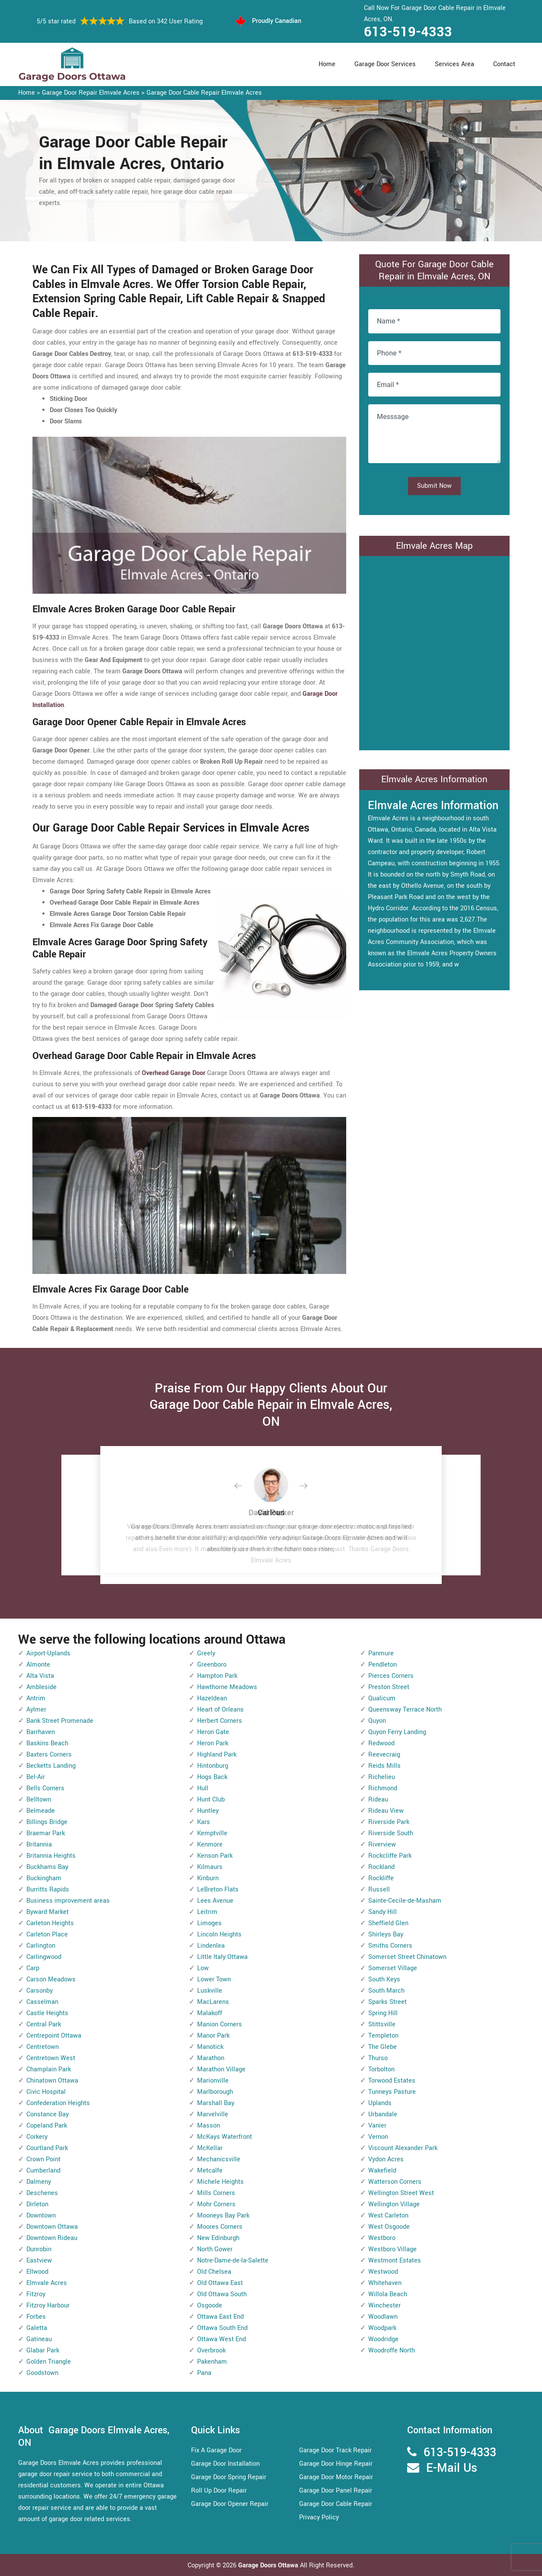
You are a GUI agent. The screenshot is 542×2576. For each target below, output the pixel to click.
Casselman (42, 2001)
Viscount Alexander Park (402, 2148)
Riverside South (390, 1833)
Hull (202, 1788)
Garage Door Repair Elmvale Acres (91, 92)
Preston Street (388, 1687)
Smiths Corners (390, 1945)
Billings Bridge (46, 1822)
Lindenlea (211, 1945)
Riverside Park (388, 1822)
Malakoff (209, 2013)
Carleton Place (47, 1934)
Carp (32, 1968)
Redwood (381, 1743)
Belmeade (40, 1810)
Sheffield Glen (388, 1923)
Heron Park (212, 1743)
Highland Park (216, 1754)
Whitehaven (385, 2283)
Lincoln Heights (219, 1934)
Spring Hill (383, 2013)
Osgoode (209, 2305)
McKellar (210, 2148)
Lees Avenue (215, 1900)
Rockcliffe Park (389, 1855)
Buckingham (43, 1878)
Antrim (35, 1698)
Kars (203, 1822)
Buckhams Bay (47, 1867)
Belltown (38, 1799)
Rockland (381, 1867)
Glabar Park (42, 2350)
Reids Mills (384, 1765)
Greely (206, 1653)
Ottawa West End (221, 2339)
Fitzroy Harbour (48, 2305)
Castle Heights (47, 2013)
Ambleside (41, 1687)
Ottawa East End (220, 2316)
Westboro (381, 2238)
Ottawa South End (222, 2328)
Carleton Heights (50, 1923)
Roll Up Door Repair (219, 2490)
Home (327, 64)
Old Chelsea (214, 2271)
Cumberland (43, 2170)
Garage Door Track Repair (335, 2450)
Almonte (38, 1664)
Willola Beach (387, 2294)
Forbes (36, 2316)
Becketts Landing (51, 1765)
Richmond (382, 1788)
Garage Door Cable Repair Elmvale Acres (204, 92)
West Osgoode (389, 2226)
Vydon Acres (386, 2159)
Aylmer (36, 1709)
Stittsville (381, 2024)
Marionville (213, 2080)
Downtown (41, 2215)
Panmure (381, 1653)
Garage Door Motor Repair (336, 2477)
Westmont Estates (394, 2260)
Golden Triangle (48, 2361)
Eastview (39, 2260)
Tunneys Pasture (392, 2091)
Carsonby (39, 1990)
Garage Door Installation (225, 2463)
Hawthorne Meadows (227, 1687)
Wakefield (382, 2170)
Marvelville (212, 2114)
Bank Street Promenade (59, 1720)
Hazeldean (212, 1698)
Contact (504, 64)
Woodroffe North (391, 2350)
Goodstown (42, 2373)
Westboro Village (392, 2249)
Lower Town (214, 1979)
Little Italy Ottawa (222, 1957)
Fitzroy (35, 2294)
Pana (204, 2373)
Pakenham (212, 2361)
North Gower (215, 2249)
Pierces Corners (391, 1675)
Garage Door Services (385, 64)
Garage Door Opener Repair (229, 2504)
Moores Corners (219, 2226)
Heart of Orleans (220, 1709)
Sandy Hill (382, 1912)
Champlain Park (48, 2069)
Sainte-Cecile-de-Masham (404, 1900)
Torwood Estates (391, 2080)
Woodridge (383, 2339)
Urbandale (382, 2114)
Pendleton (382, 1664)
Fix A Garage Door (216, 2450)
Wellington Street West (401, 2193)
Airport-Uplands (48, 1653)
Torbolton (381, 2069)
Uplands (380, 2103)
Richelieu (381, 1777)
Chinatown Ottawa (52, 2080)
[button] (245, 1486)
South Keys (384, 1979)
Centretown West (50, 2058)
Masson (208, 2125)
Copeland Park (46, 2125)
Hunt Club (211, 1799)
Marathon (210, 2058)
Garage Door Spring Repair (228, 2477)
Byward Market (47, 1912)
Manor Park (213, 2035)
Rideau (378, 1799)
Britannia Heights (51, 1855)
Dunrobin (38, 2249)
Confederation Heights (58, 2103)
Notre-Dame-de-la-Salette (232, 2260)
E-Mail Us (451, 2468)
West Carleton (388, 2215)
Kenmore (210, 1844)
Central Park (43, 2024)
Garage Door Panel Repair (335, 2490)
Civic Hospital (46, 2091)
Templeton (383, 2035)
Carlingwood (43, 1957)
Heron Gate (213, 1732)
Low (203, 1968)
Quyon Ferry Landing (397, 1732)
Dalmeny (38, 2181)
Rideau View (386, 1810)
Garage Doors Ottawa (269, 2565)
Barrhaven (40, 1732)
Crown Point (43, 2159)
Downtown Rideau (51, 2238)
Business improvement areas (68, 1900)
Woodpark (382, 2328)
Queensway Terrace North (405, 1709)
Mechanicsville (218, 2159)
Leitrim (207, 1912)
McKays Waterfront (224, 2136)
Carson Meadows (51, 1979)
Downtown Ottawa (52, 2226)
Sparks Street (387, 2001)
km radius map (434, 651)
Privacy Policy (319, 2517)
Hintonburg (212, 1765)
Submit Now (434, 485)
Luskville (209, 1990)
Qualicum (381, 1698)
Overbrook (211, 2350)
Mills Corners (216, 2193)
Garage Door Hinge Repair (336, 2463)
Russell (379, 1889)
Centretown (42, 2046)
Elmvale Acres (46, 2283)
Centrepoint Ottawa (53, 2035)
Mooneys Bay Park (223, 2215)
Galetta (36, 2328)
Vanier (377, 2125)
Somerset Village (392, 1968)
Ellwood (37, 2271)
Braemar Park (45, 1833)
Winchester (384, 2305)
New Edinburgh (218, 2238)
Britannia (39, 1844)
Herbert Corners (219, 1720)
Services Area (454, 64)
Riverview (382, 1844)
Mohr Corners (216, 2204)
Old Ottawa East (220, 2283)
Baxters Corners (49, 1754)
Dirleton (37, 2204)
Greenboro (211, 1664)
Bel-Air (35, 1777)
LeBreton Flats (218, 1889)
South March (386, 1990)
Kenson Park (215, 1855)
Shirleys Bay (385, 1934)
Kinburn (208, 1878)
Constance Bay (47, 2114)
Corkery (37, 2136)
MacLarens (213, 2001)
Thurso (378, 2058)
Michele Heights (220, 2181)
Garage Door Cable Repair (335, 2504)
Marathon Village (221, 2069)
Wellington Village (394, 2204)
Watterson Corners (394, 2181)
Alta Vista (40, 1675)
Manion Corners (219, 2024)
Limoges (209, 1923)
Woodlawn (383, 2316)
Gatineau (39, 2339)
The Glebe (382, 2046)
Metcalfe (210, 2170)
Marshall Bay (215, 2103)
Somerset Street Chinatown (407, 1957)
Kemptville (212, 1833)
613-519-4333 (408, 32)
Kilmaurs (210, 1867)
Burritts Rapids (47, 1889)
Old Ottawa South (222, 2294)
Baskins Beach (47, 1743)
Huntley (208, 1810)
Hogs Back (212, 1777)
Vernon (378, 2136)
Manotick (210, 2046)
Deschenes (42, 2193)
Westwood (383, 2271)
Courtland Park (47, 2148)
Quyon (377, 1720)
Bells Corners (45, 1788)
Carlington (40, 1945)
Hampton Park (217, 1675)
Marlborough (215, 2091)
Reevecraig (384, 1754)
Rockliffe (381, 1878)
